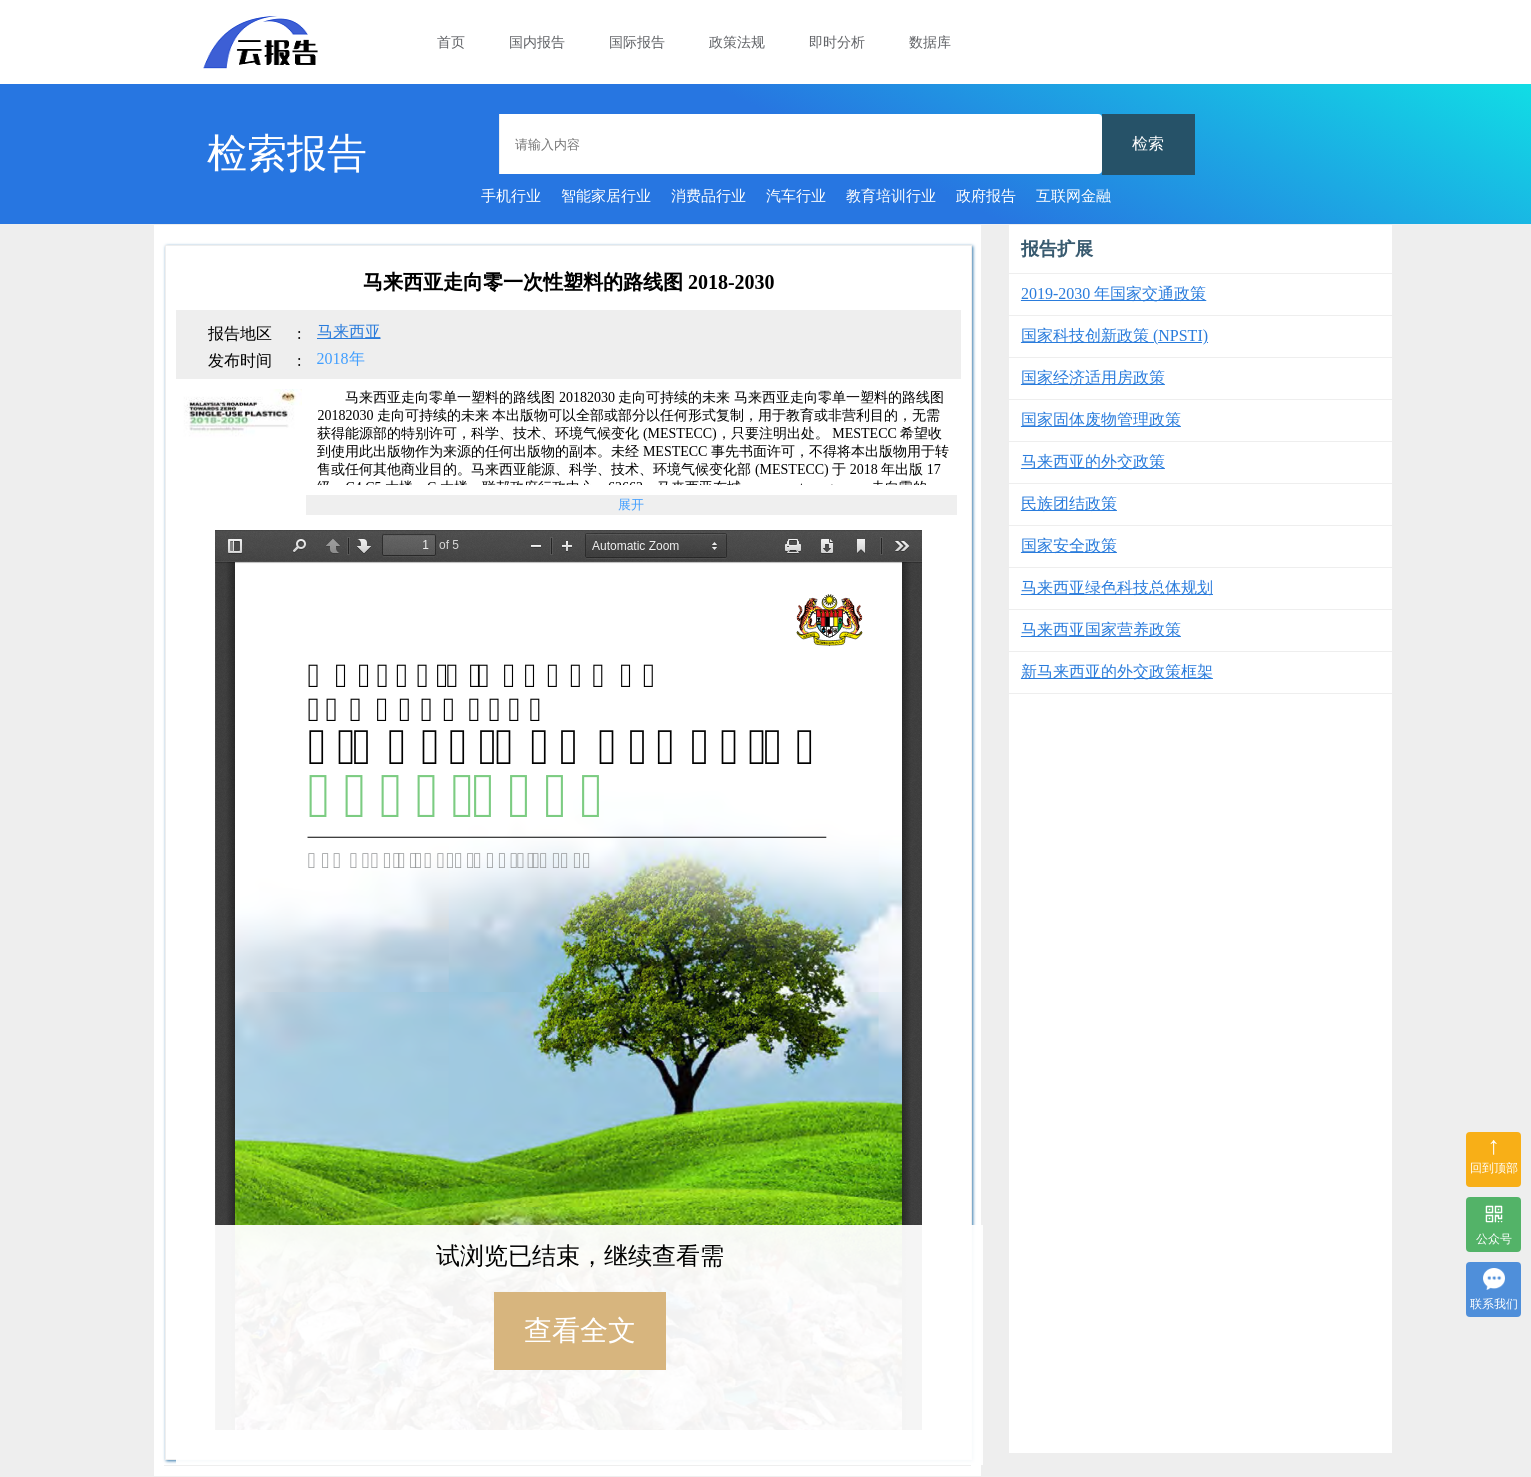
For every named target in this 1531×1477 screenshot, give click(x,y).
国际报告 (637, 42)
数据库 (930, 42)
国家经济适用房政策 (1093, 377)
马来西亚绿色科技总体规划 (1117, 587)
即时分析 (837, 42)
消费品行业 (708, 196)
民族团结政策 (1069, 503)
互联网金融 (1073, 196)
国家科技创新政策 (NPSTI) (1114, 335)
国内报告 (537, 42)
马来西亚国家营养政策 (1101, 629)
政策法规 (737, 42)
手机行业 (511, 196)
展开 (631, 504)
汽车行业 (796, 196)
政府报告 (986, 196)
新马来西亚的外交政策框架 (1117, 671)
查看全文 (580, 1330)
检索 (1148, 143)
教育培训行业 (891, 196)
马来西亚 (349, 331)
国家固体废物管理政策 (1101, 419)
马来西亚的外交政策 (1093, 461)
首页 (451, 42)
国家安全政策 (1069, 545)
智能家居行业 (606, 196)
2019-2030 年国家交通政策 (1113, 293)
